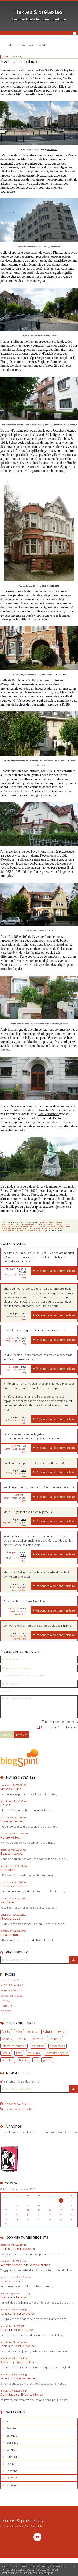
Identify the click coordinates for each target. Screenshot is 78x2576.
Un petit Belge (22, 1554)
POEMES (5, 2011)
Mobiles (13, 44)
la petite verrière (11, 2265)
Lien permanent (13, 1222)
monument (64, 1226)
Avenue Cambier (18, 61)
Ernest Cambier (11, 1190)
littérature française (14, 2046)
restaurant (27, 458)
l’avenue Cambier (44, 936)
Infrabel (24, 1037)
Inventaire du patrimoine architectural (39, 470)
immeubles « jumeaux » (16, 345)
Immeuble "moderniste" (27, 247)
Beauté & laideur (12, 1853)
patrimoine (8, 1228)
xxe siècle (35, 1230)
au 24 (4, 775)
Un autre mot (9, 1934)
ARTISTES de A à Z (11, 1990)
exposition (38, 2046)
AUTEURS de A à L (11, 1980)
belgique (7, 2039)
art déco (64, 1224)
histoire (23, 2060)
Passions (29, 1224)
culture (48, 2031)
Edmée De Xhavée (20, 1270)
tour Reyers (52, 150)
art (35, 2060)
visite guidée (22, 1230)
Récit (19, 2031)
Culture (19, 1224)
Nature (10, 2464)
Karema (6, 1202)
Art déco (43, 44)
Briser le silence (11, 1821)
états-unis (34, 2053)
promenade (44, 1228)
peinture (37, 2039)
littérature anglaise (56, 2053)
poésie (47, 2060)
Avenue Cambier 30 (27, 586)
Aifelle (23, 1367)
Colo (24, 1446)
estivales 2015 (50, 1226)
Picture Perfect (10, 1837)
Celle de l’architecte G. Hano (20, 680)
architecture (51, 1224)
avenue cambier (11, 1226)
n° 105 (65, 1024)
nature (23, 2039)
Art (42, 1222)
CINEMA (5, 2001)
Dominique (7, 2394)
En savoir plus (45, 2573)
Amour (6, 2053)
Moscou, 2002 (10, 1918)
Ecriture (32, 2031)
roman (62, 2031)
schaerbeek (57, 2046)
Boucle (5, 1805)
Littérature (12, 2457)
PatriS (43, 70)
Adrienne (21, 1338)
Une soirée (7, 1870)
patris (18, 1228)
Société (11, 2485)
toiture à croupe (57, 859)
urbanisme (8, 1230)
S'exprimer (7, 1902)
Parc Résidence (48, 1114)
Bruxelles (7, 1224)
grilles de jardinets (44, 450)
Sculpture (55, 2039)
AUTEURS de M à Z (11, 1985)
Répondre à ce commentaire (55, 1270)
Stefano (22, 1608)
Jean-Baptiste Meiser (39, 94)
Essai (19, 2053)
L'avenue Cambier (29, 336)
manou (5, 2297)
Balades (49, 1222)
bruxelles (7, 2060)
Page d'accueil (28, 44)
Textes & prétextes (39, 12)
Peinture (11, 2478)
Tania (23, 1313)
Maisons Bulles (10, 1789)
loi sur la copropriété (25, 171)
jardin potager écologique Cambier (42, 1033)
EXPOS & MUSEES (11, 1995)
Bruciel (72, 462)
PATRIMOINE (8, 2006)
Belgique (60, 1222)
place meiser (30, 1228)
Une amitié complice (14, 1886)
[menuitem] (14, 45)
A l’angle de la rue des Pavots (20, 851)
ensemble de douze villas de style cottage (25, 425)
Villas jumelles (31, 931)
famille (6, 2031)
